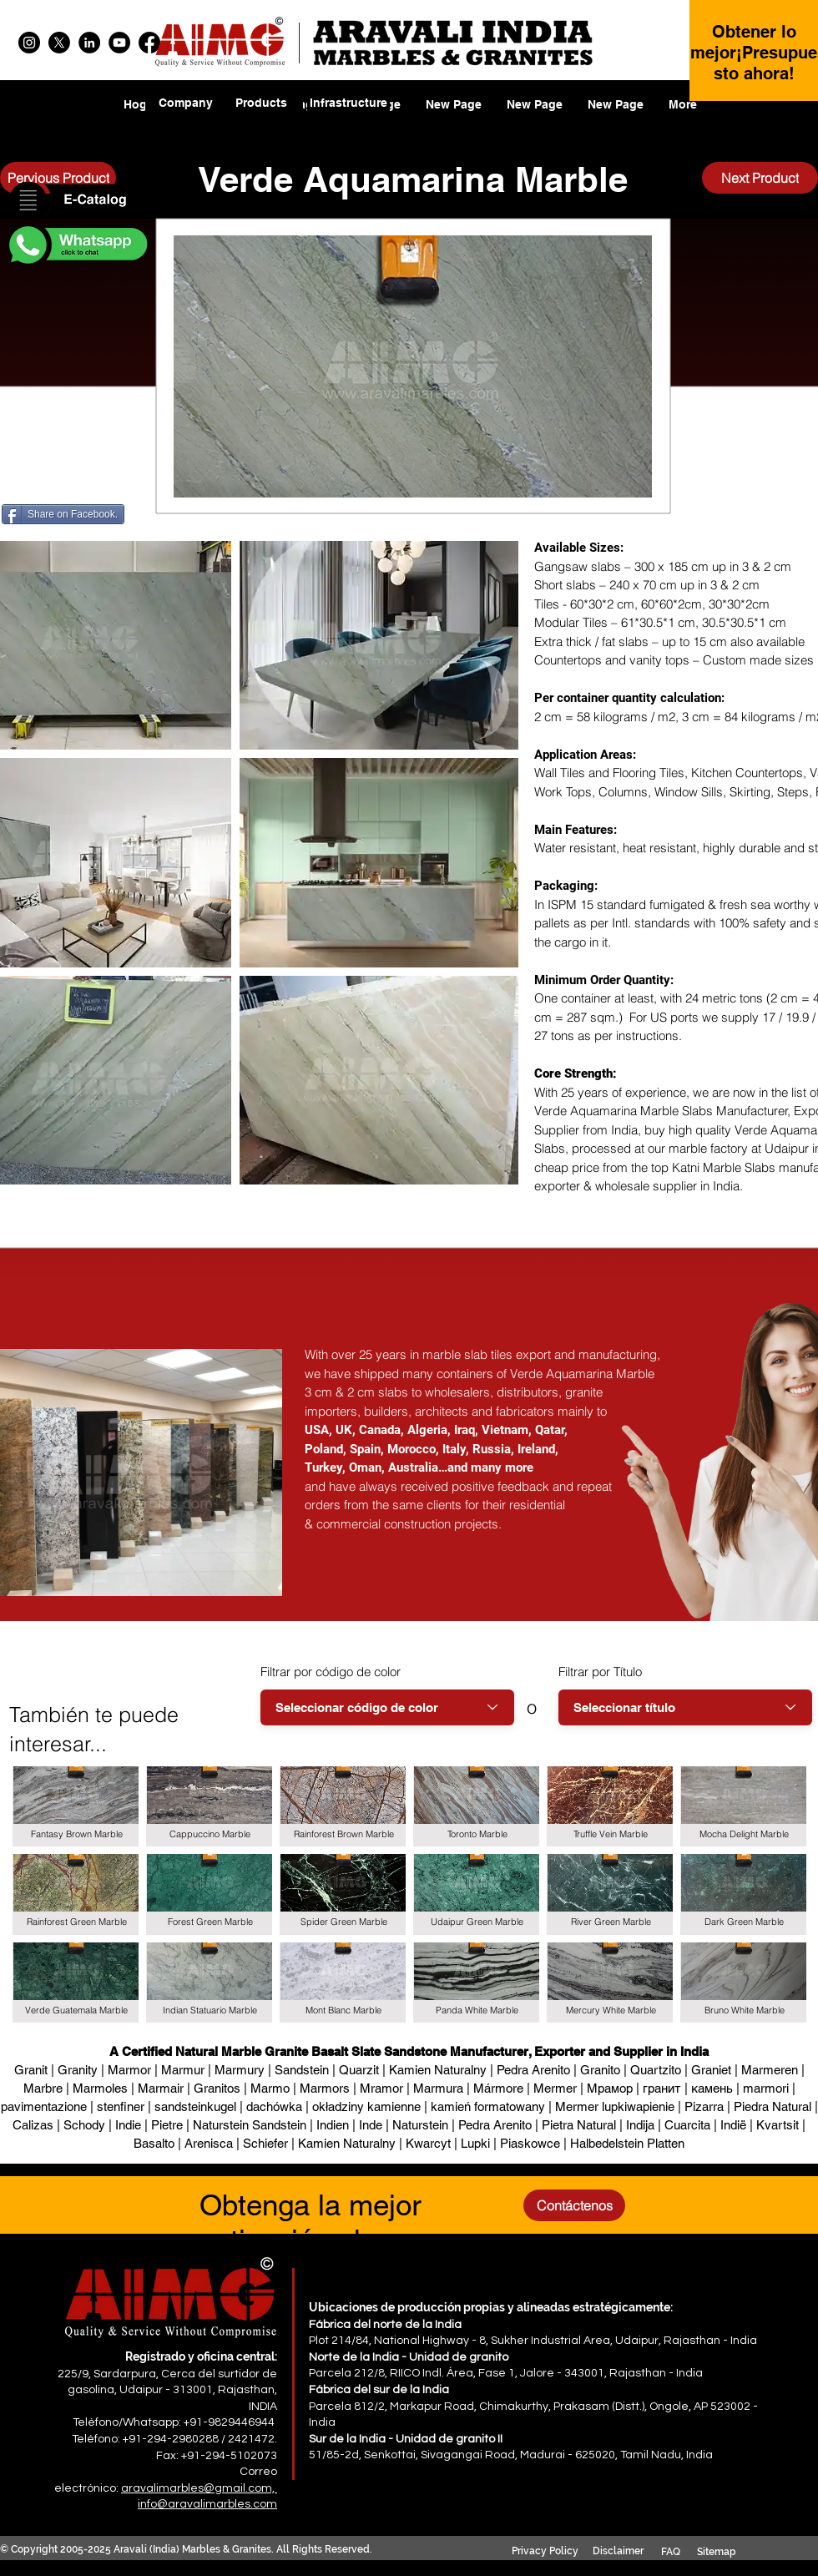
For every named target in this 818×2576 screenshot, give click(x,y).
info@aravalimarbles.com (207, 2504)
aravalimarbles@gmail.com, (199, 2488)
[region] (261, 113)
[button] (76, 201)
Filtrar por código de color (330, 1671)
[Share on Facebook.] (63, 514)
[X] (59, 42)
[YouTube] (119, 42)
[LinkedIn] (89, 42)
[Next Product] (760, 178)
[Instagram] (29, 42)
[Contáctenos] (574, 2205)
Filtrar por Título (600, 1671)
